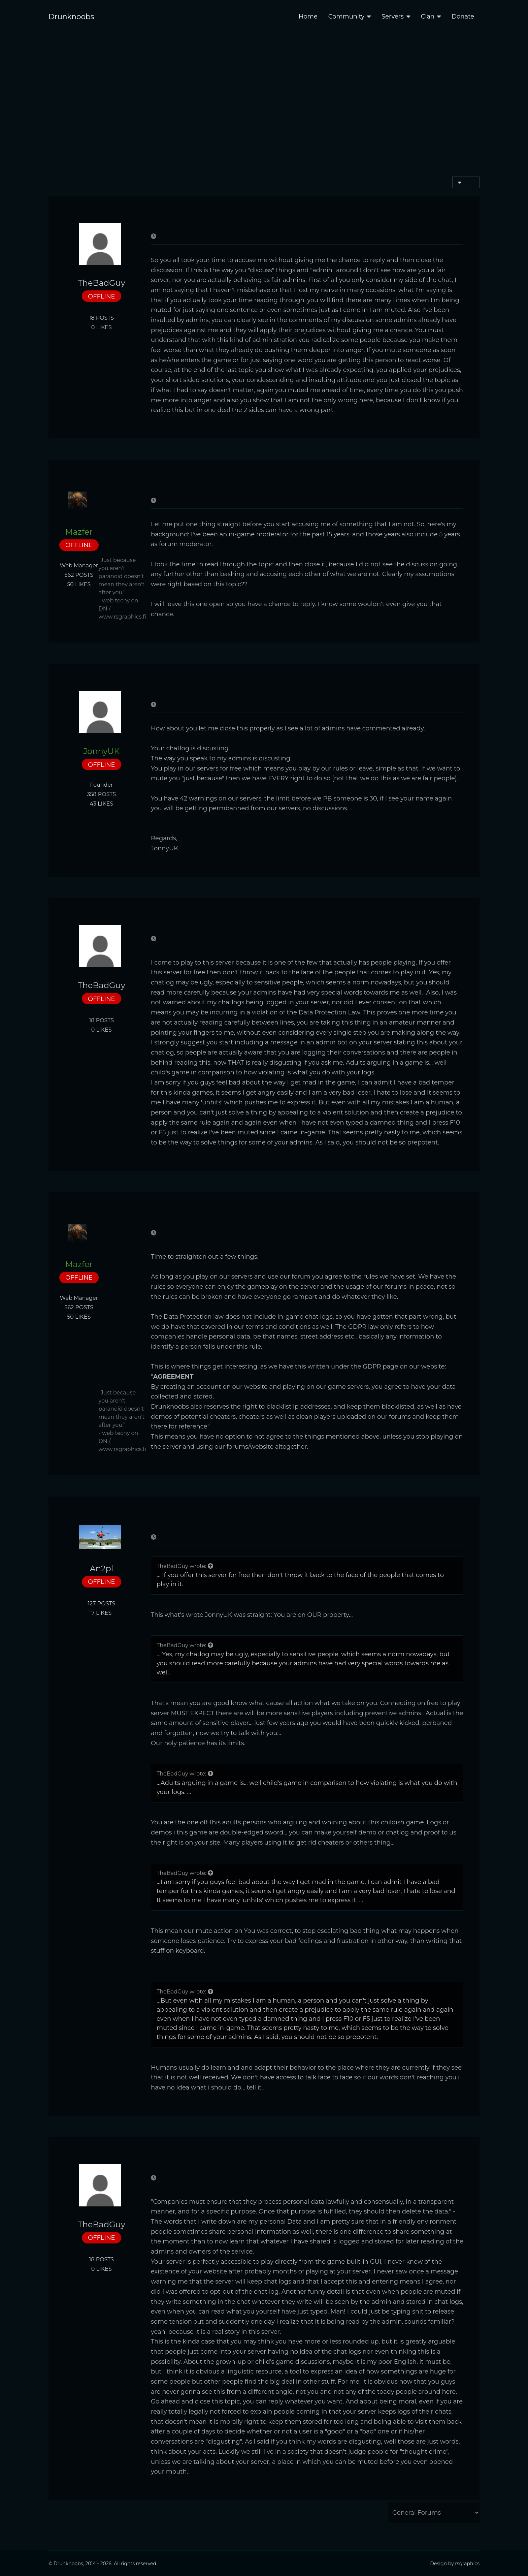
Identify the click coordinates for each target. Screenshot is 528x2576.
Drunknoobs (71, 16)
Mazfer (79, 532)
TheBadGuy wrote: (185, 1566)
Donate (463, 17)
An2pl (101, 1569)
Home (308, 17)
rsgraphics (467, 2564)
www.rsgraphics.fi (122, 617)
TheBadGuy (101, 283)
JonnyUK (101, 751)
